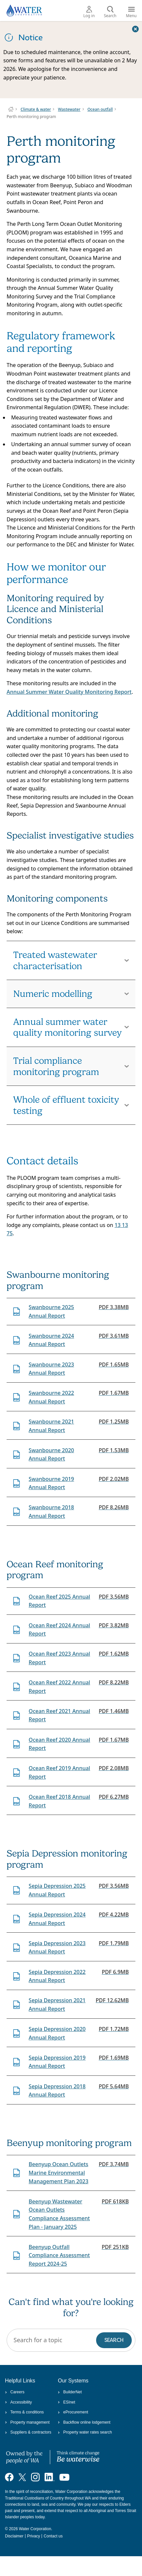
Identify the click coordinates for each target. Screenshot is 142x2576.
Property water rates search (85, 2432)
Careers (14, 2392)
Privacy (33, 2536)
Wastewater (69, 109)
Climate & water (35, 109)
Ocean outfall (100, 109)
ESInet (66, 2402)
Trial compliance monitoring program (56, 1066)
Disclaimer (14, 2536)
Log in (89, 12)
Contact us (53, 2536)
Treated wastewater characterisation (55, 960)
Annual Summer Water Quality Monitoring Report (69, 691)
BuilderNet (70, 2392)
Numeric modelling (52, 993)
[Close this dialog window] (135, 28)
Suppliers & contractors (28, 2432)
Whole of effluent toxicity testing (66, 1105)
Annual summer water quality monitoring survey (67, 1027)
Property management (27, 2422)
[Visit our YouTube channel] (64, 2477)
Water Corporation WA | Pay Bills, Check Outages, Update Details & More (11, 109)
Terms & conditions (24, 2412)
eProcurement (73, 2412)
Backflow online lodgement (84, 2422)
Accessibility (18, 2402)
